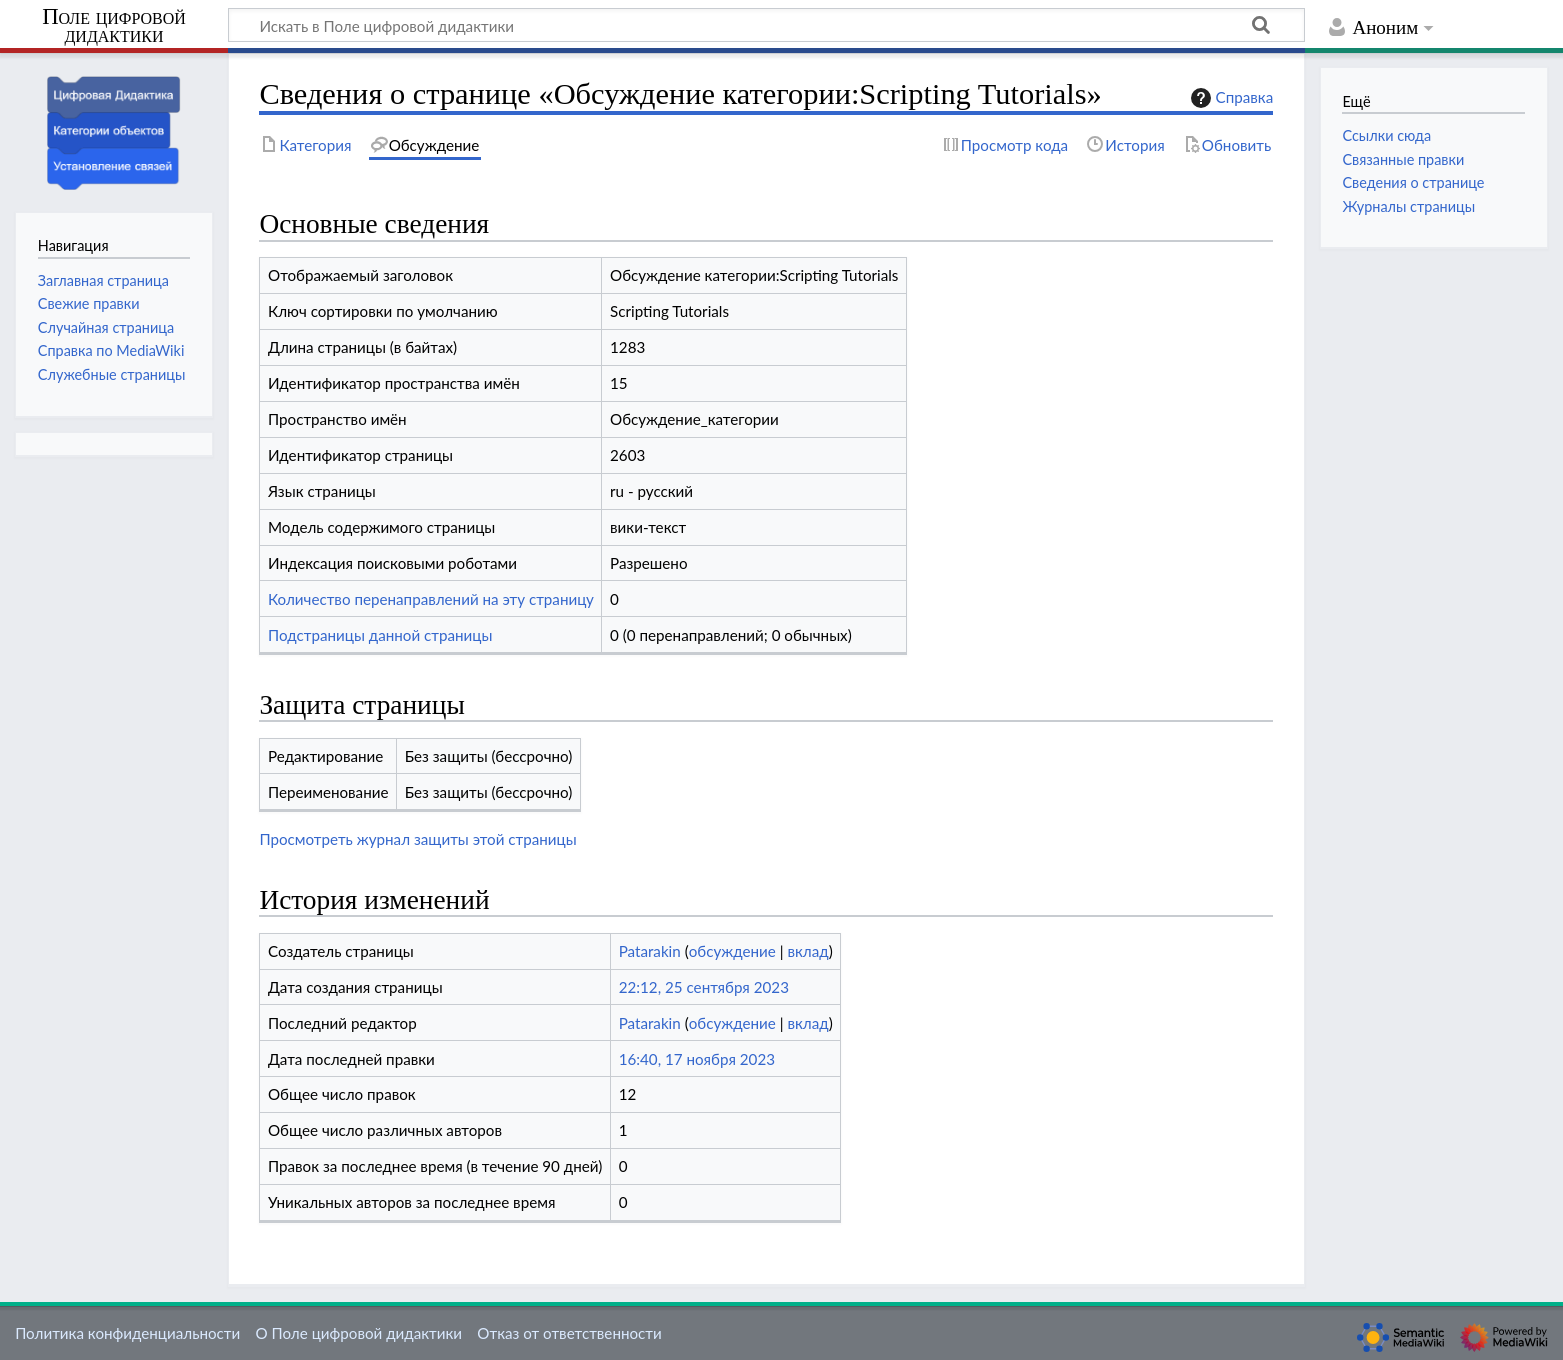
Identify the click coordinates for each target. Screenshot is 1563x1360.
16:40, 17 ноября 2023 (697, 1059)
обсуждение (732, 951)
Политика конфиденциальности (127, 1333)
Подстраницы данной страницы (380, 635)
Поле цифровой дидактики (114, 26)
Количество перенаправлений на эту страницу (431, 599)
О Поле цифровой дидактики (358, 1333)
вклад (807, 951)
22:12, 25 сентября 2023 (704, 987)
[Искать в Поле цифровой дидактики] (766, 25)
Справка (1230, 98)
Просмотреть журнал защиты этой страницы (417, 839)
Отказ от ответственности (569, 1333)
